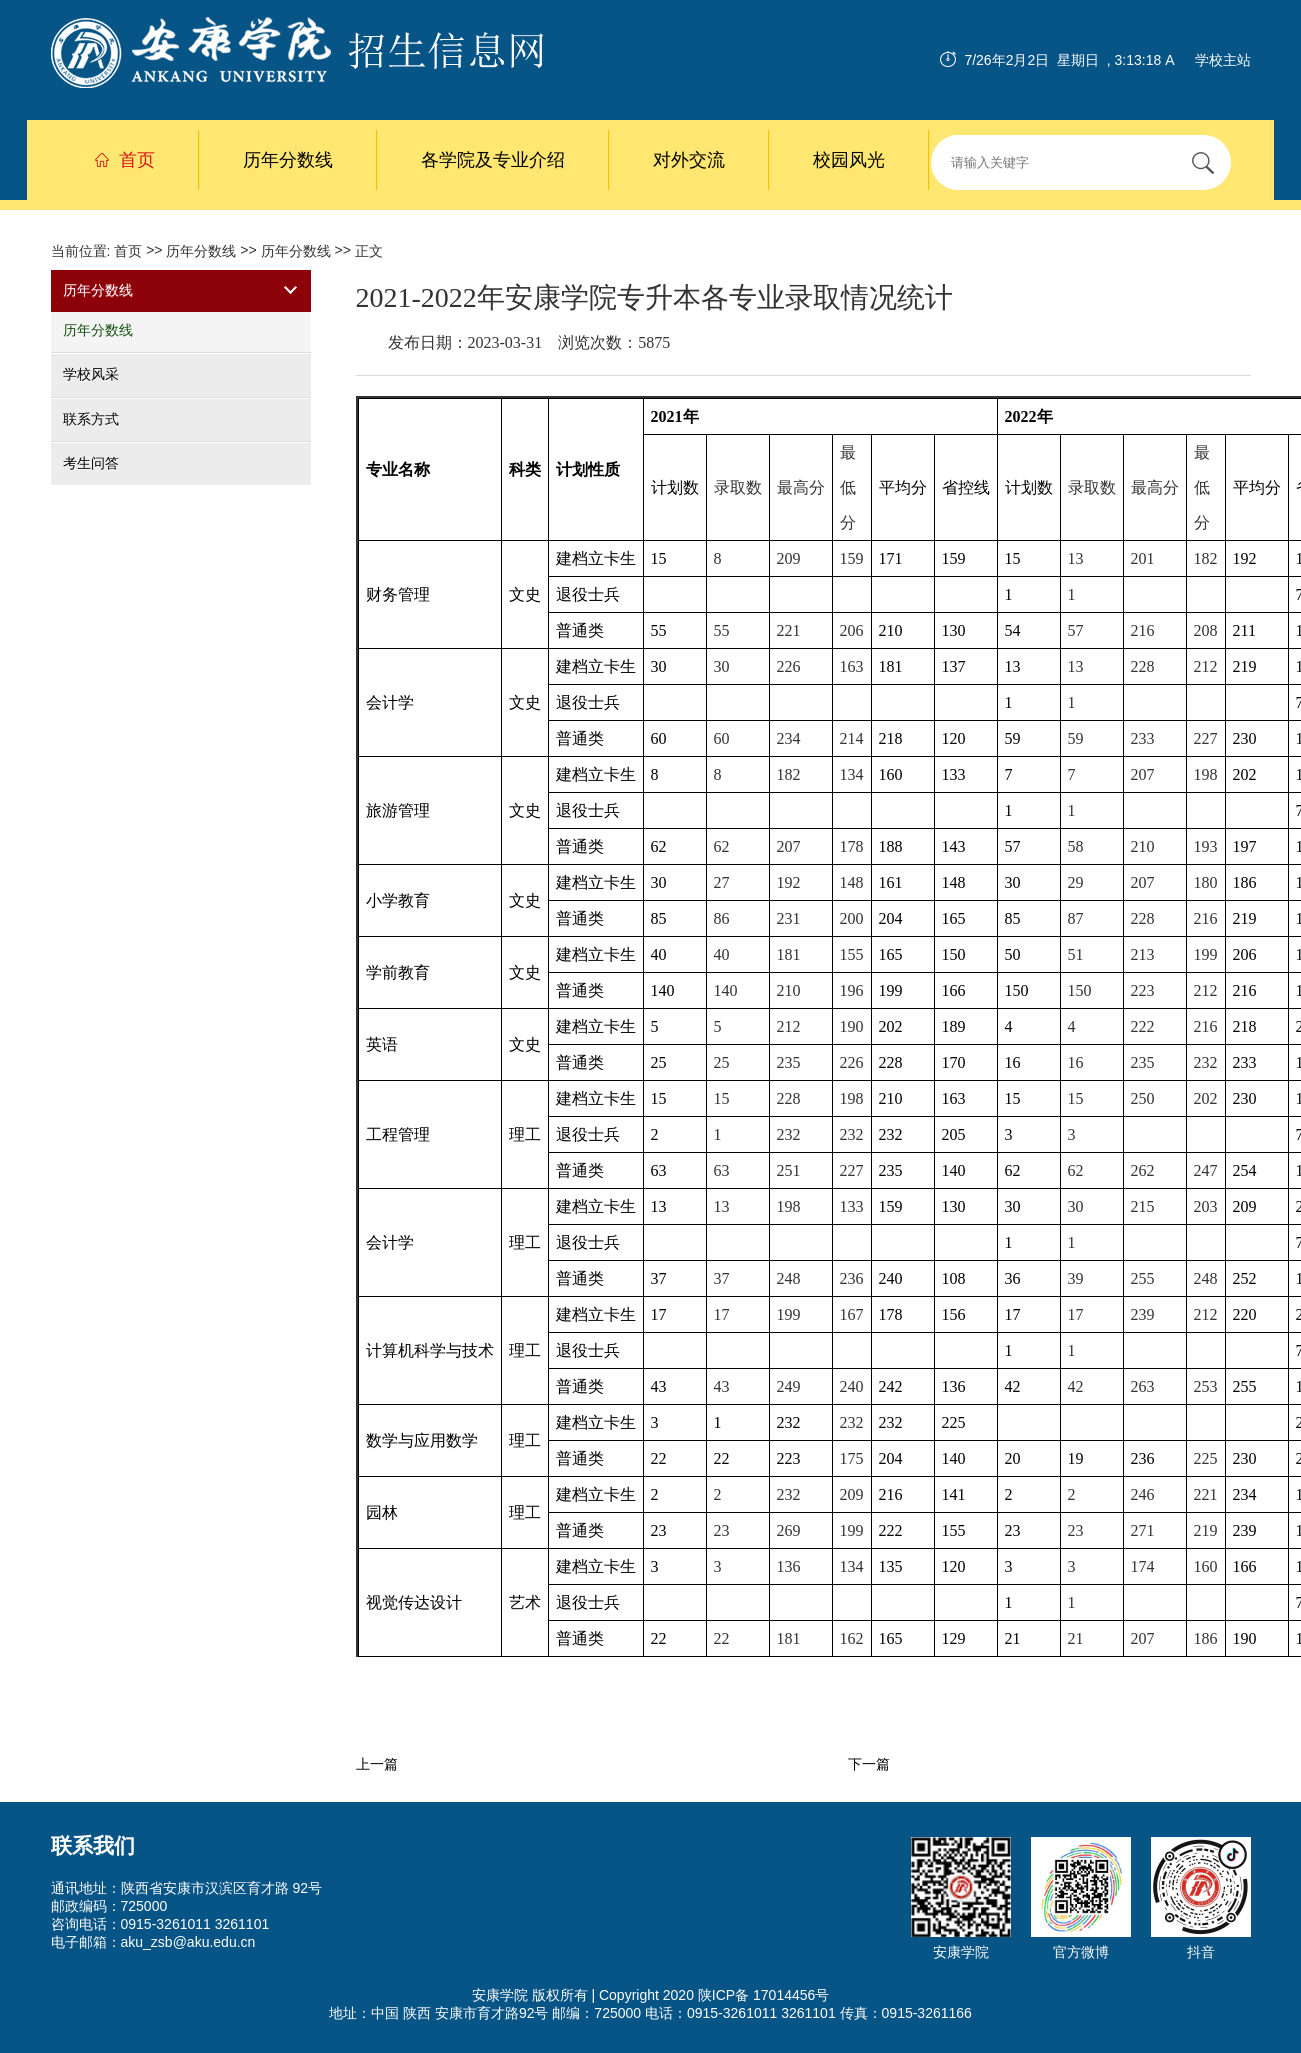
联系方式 (91, 419)
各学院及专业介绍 (493, 160)
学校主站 (1223, 60)
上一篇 (377, 1764)
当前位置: (83, 251)
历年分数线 (288, 160)
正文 (369, 251)
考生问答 (91, 463)
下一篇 (869, 1764)
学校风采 (91, 375)
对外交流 (689, 160)
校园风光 (849, 160)
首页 (125, 160)
